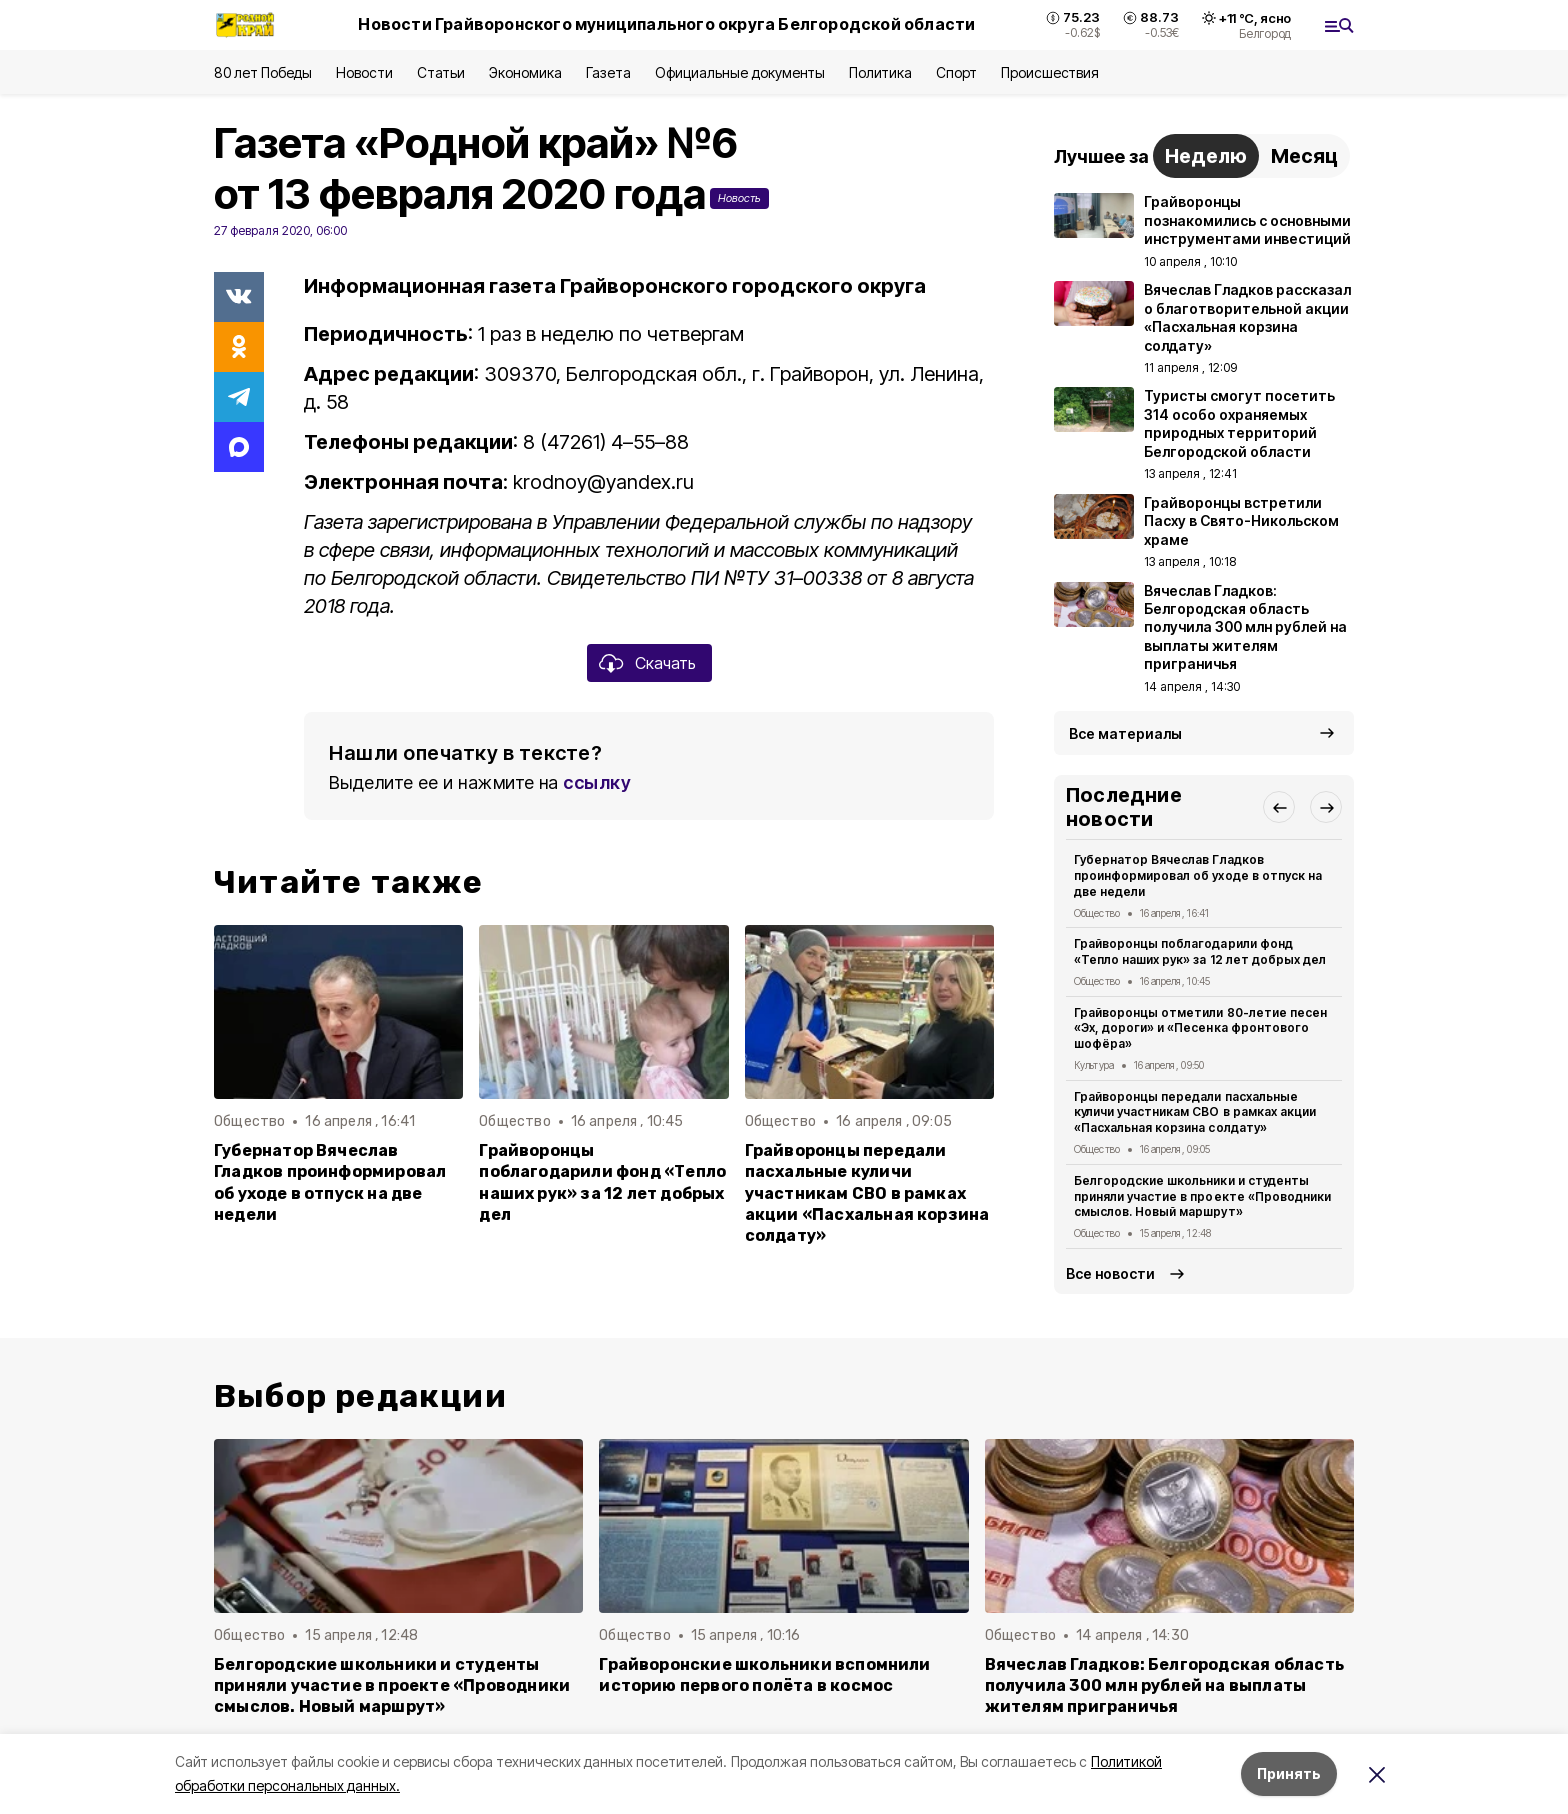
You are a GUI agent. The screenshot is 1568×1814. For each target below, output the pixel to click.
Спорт (956, 72)
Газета (608, 72)
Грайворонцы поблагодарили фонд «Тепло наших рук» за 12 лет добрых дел (602, 1182)
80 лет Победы (263, 72)
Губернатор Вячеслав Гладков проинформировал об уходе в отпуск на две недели (330, 1182)
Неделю (1206, 156)
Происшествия (1050, 72)
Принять (1289, 1773)
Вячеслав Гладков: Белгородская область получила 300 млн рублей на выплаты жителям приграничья (1164, 1685)
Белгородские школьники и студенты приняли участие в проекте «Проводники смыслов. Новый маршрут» (1202, 1196)
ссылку (597, 782)
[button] (1279, 807)
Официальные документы (740, 72)
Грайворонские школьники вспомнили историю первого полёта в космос (764, 1675)
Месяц (1304, 156)
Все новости (1110, 1273)
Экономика (525, 72)
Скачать (665, 663)
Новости (364, 72)
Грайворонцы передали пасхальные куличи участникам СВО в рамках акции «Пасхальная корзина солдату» (867, 1192)
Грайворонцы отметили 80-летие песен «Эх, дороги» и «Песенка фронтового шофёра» (1200, 1028)
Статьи (441, 72)
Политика (880, 72)
